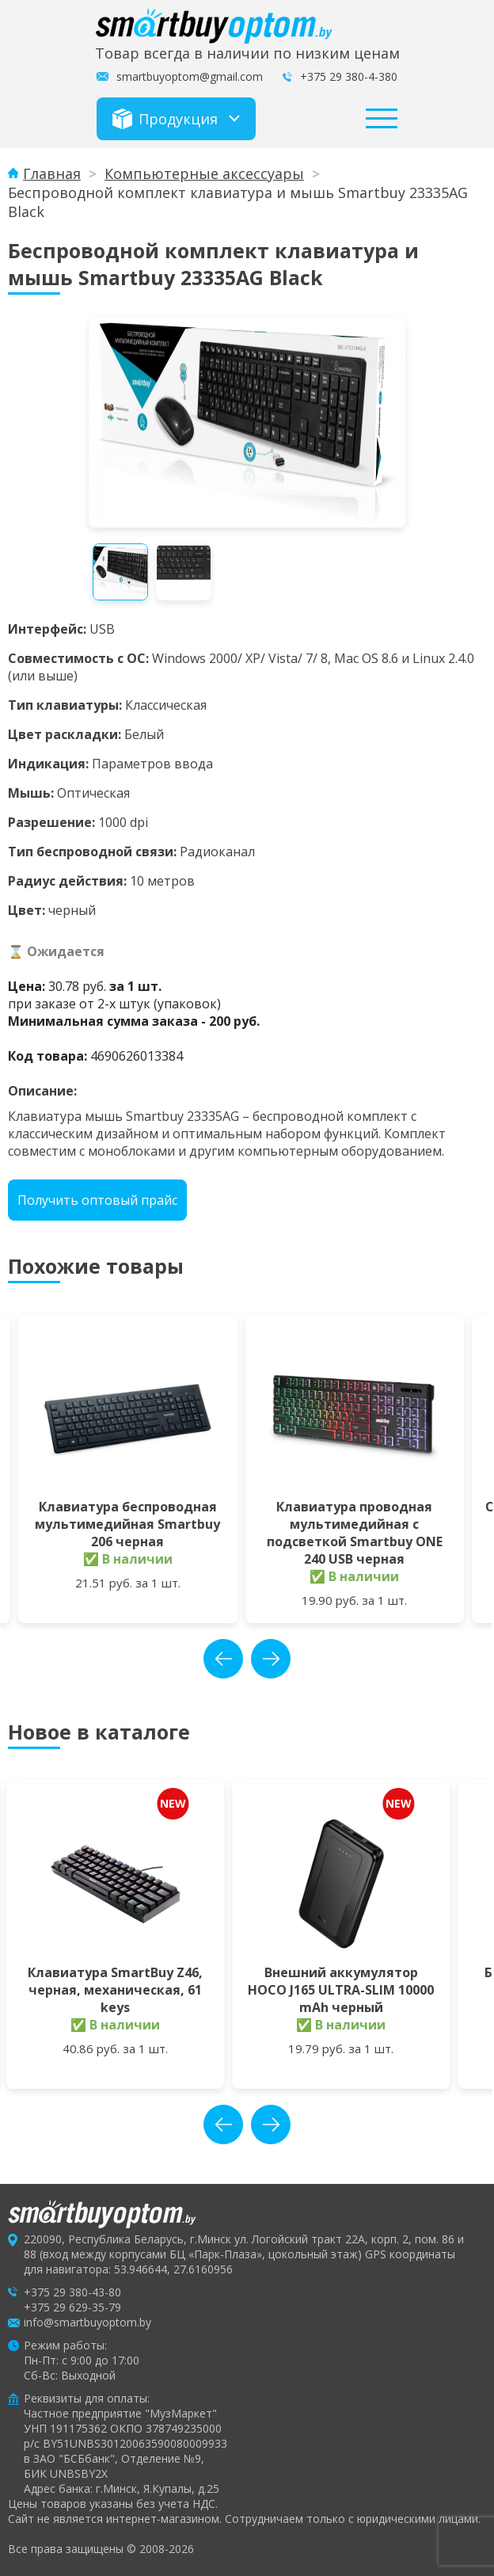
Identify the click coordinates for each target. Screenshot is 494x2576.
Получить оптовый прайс (97, 1200)
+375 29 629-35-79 (72, 2307)
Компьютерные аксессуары (204, 173)
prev (223, 1659)
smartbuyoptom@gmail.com (189, 76)
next (271, 1659)
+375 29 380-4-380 (348, 76)
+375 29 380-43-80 (72, 2292)
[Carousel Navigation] (247, 1659)
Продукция (165, 119)
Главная (52, 173)
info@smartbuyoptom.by (87, 2322)
